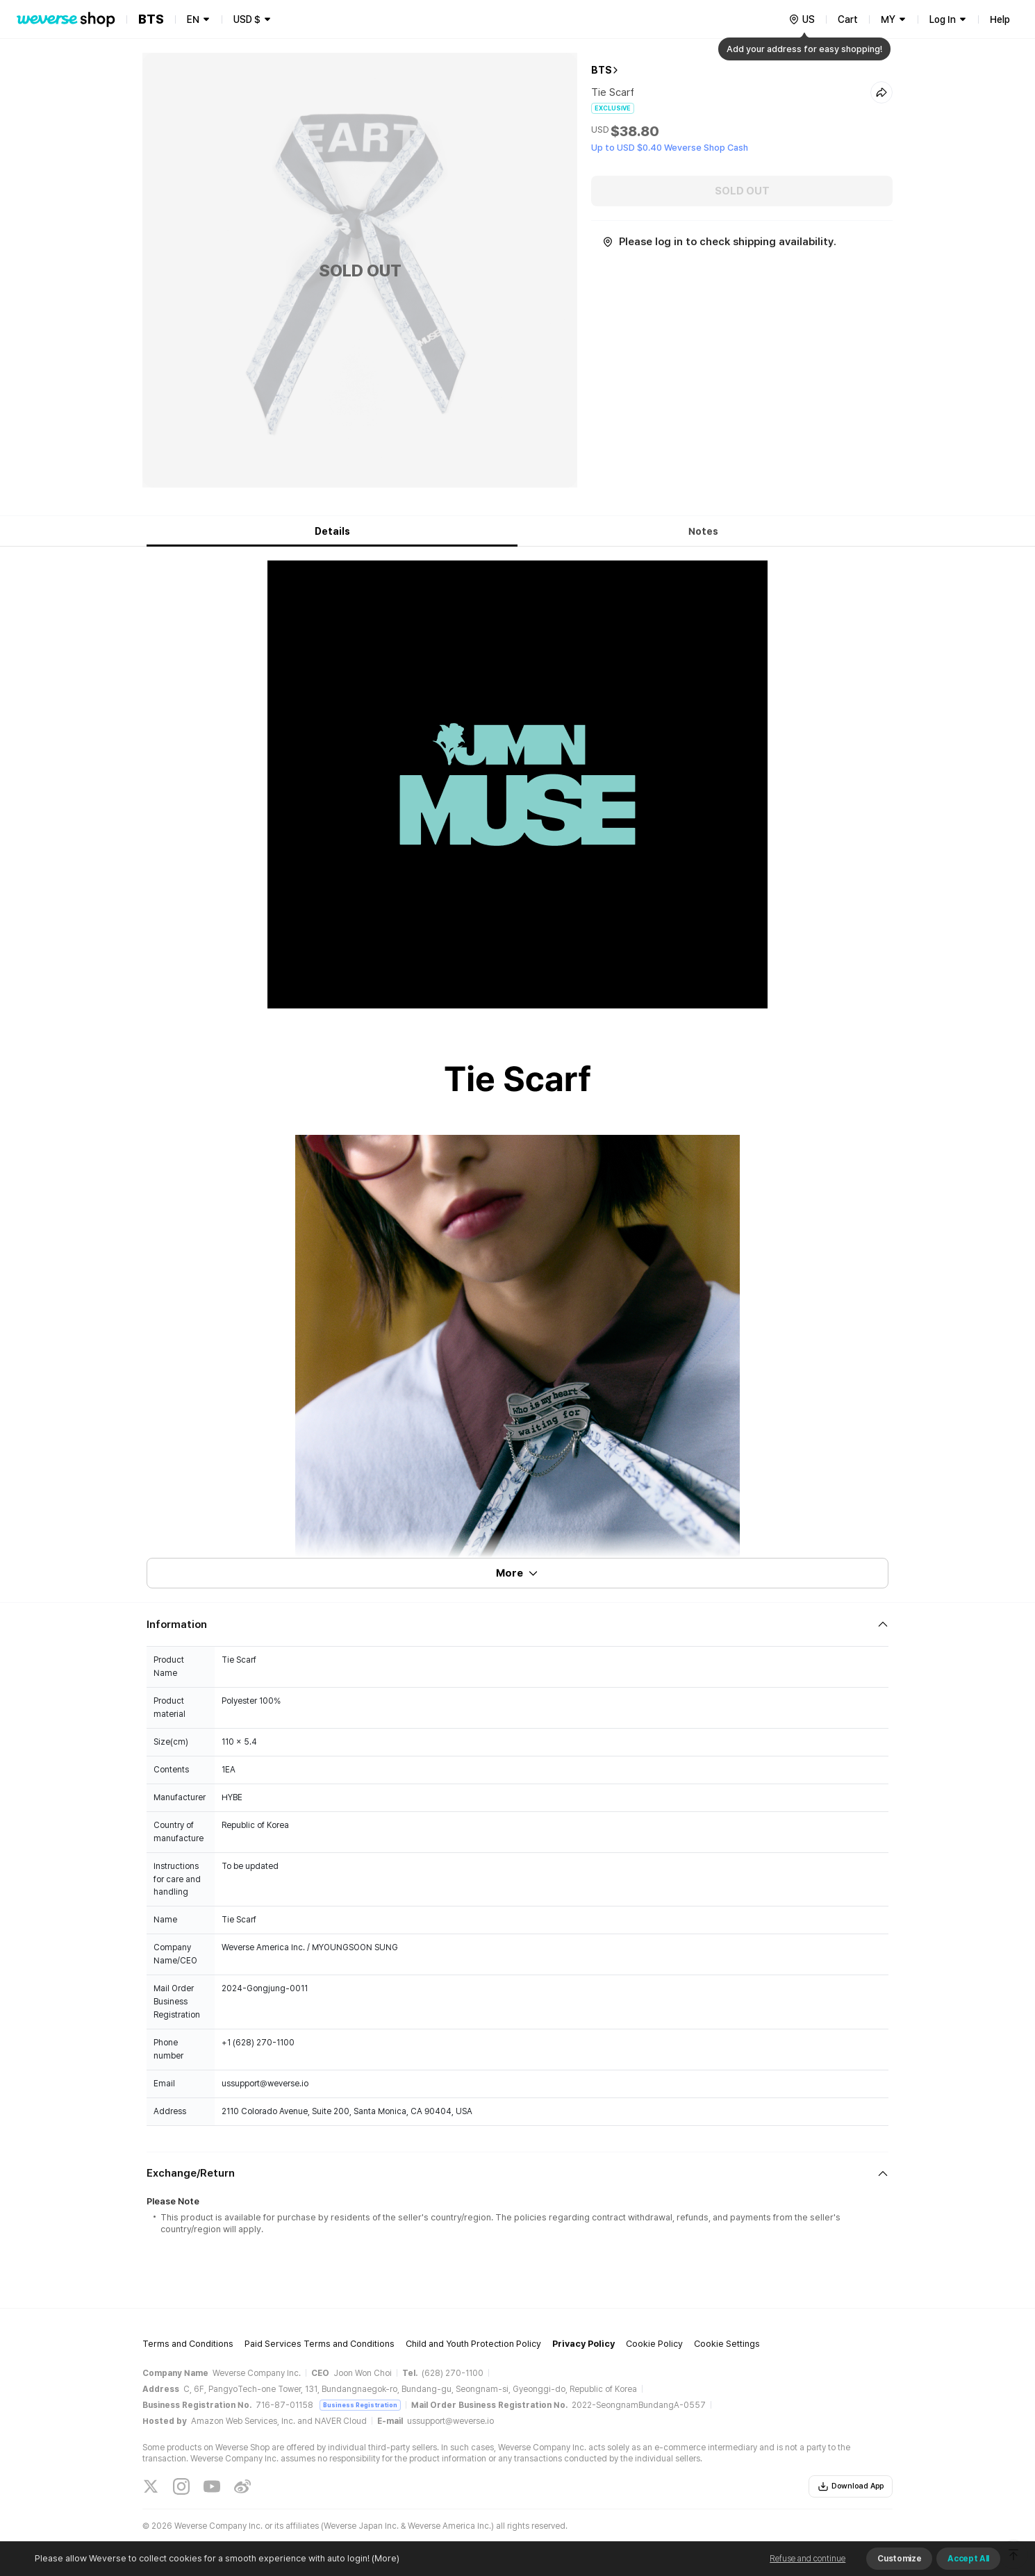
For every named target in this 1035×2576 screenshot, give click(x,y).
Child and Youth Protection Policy (473, 2343)
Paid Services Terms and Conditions (320, 2343)
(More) (384, 2558)
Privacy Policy (583, 2343)
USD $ (246, 19)
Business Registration (360, 2405)
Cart (848, 19)
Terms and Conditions (187, 2343)
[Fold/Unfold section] (517, 1624)
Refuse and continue (807, 2558)
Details (332, 531)
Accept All (968, 2558)
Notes (703, 531)
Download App (851, 2486)
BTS (601, 70)
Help (1000, 19)
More (517, 1573)
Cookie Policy (654, 2343)
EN (193, 19)
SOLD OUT (742, 191)
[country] (801, 19)
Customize (899, 2558)
